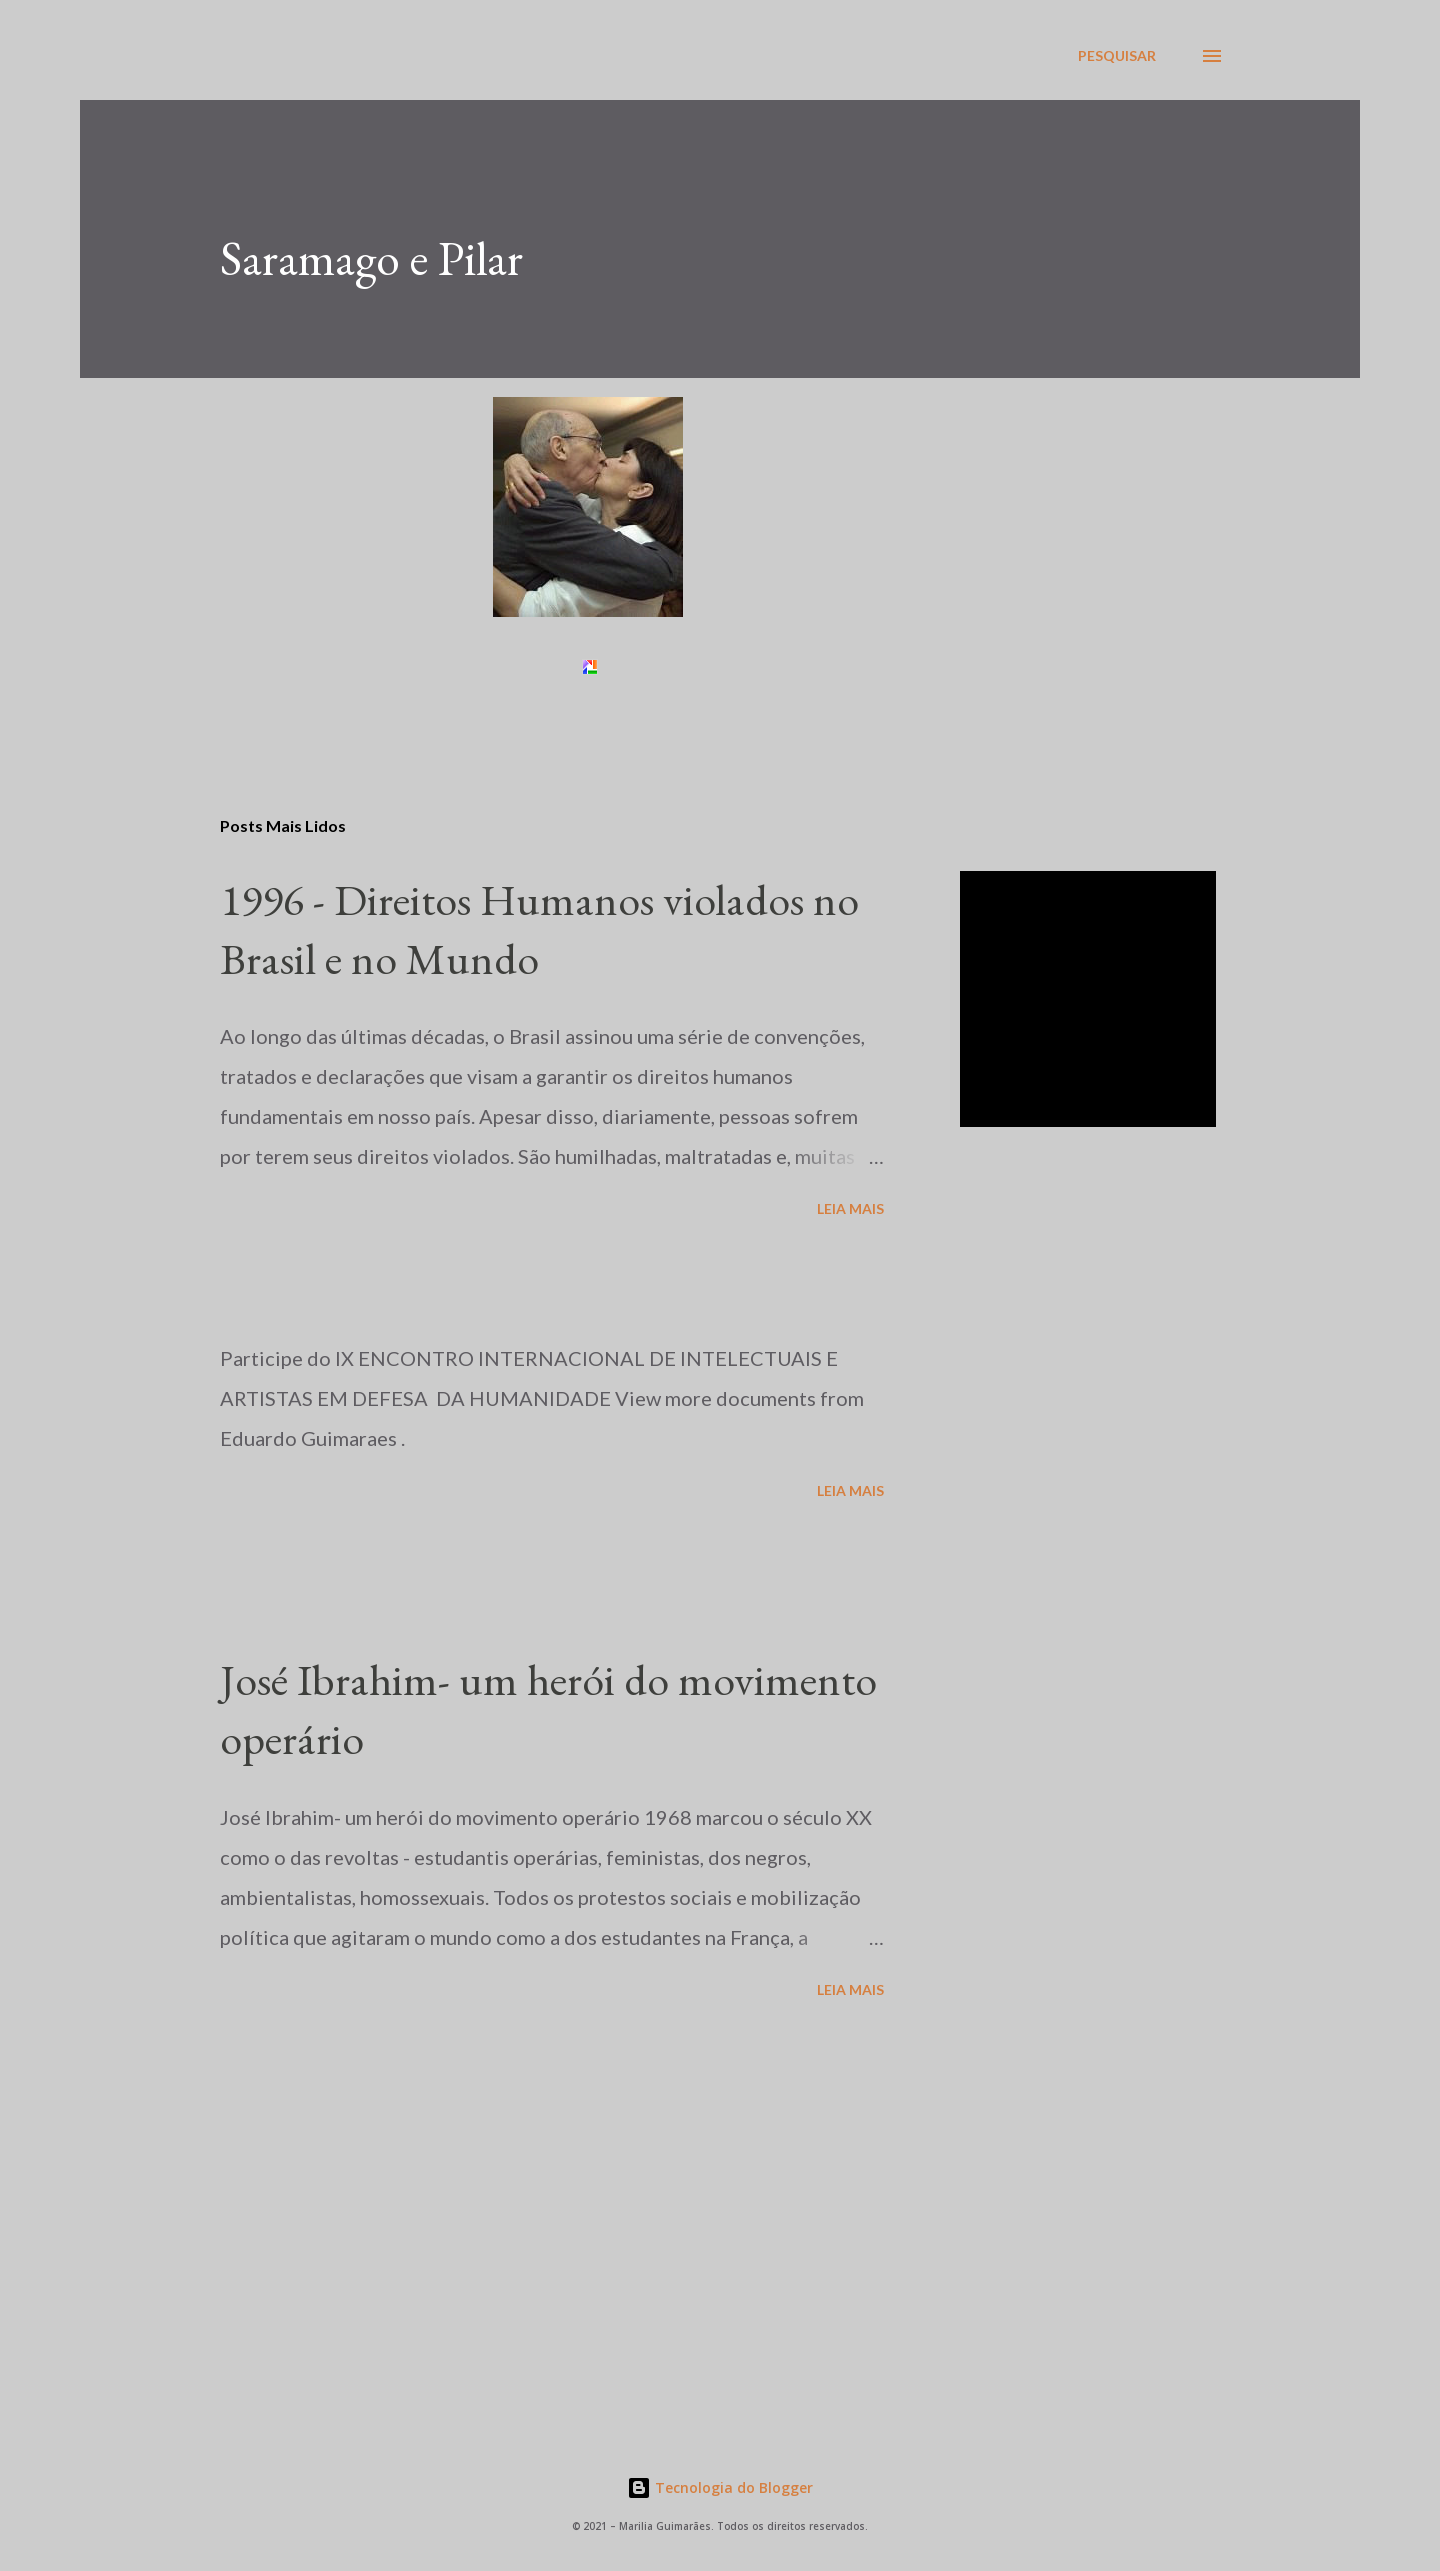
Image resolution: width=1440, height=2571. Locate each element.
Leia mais (850, 1208)
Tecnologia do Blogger (720, 2487)
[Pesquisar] (1117, 56)
